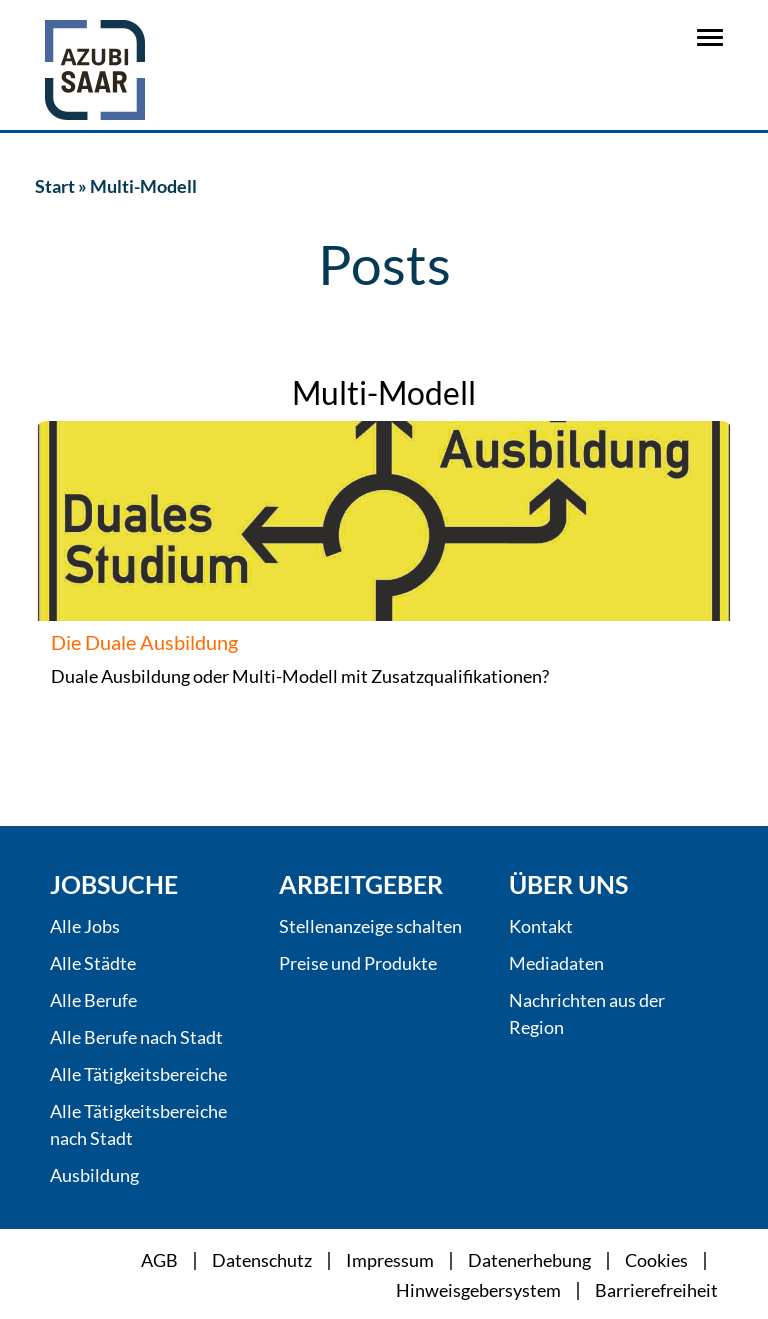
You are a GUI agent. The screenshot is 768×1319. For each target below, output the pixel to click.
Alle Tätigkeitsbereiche (138, 1074)
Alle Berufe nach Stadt (136, 1037)
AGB (159, 1260)
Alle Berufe (93, 1000)
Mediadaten (556, 963)
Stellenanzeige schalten (370, 926)
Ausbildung (94, 1175)
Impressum (390, 1260)
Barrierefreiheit (656, 1290)
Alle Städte (93, 963)
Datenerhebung (529, 1260)
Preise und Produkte (358, 963)
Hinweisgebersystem (478, 1290)
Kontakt (541, 926)
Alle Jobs (85, 926)
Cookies (656, 1260)
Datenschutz (262, 1260)
